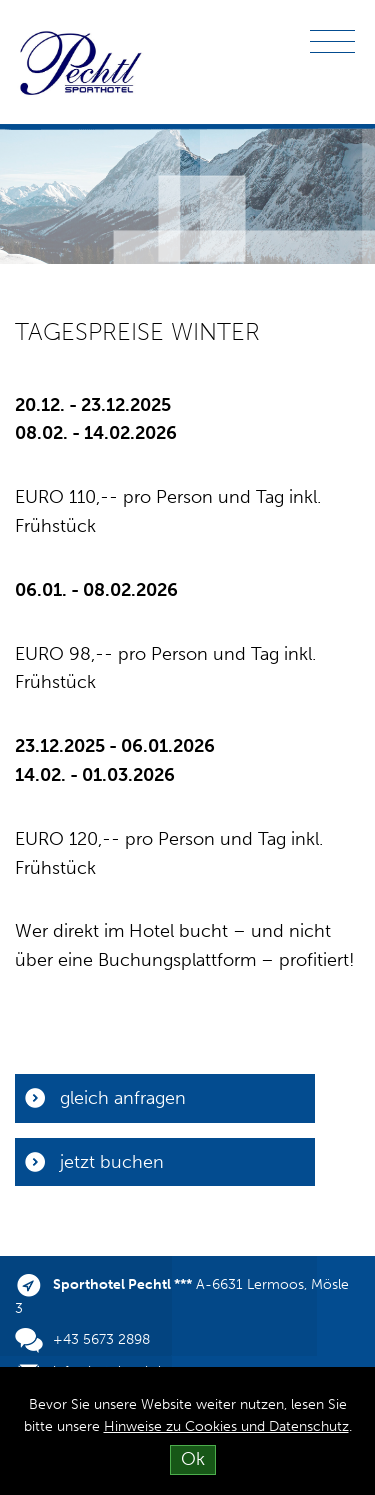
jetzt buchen (112, 1162)
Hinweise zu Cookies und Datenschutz (226, 1426)
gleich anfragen (123, 1098)
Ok (193, 1459)
